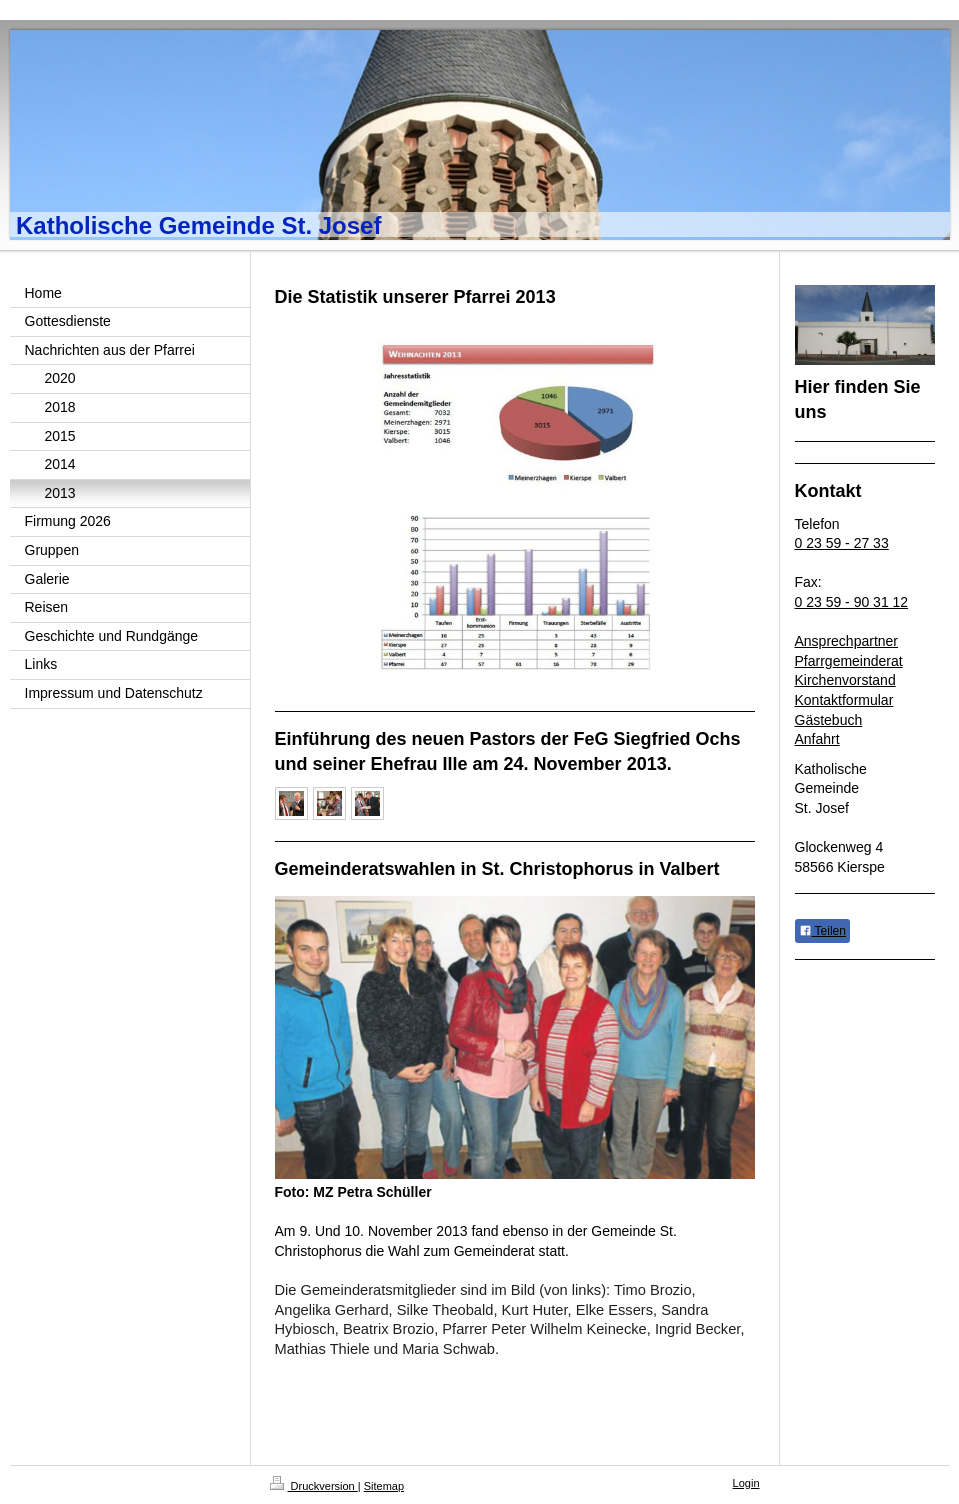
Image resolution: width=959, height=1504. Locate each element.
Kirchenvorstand (845, 680)
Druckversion (314, 1486)
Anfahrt (817, 739)
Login (746, 1483)
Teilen (822, 931)
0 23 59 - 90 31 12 (852, 602)
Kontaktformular (844, 700)
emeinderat (868, 661)
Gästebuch (829, 720)
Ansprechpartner (847, 641)
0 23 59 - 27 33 (842, 543)
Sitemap (384, 1486)
